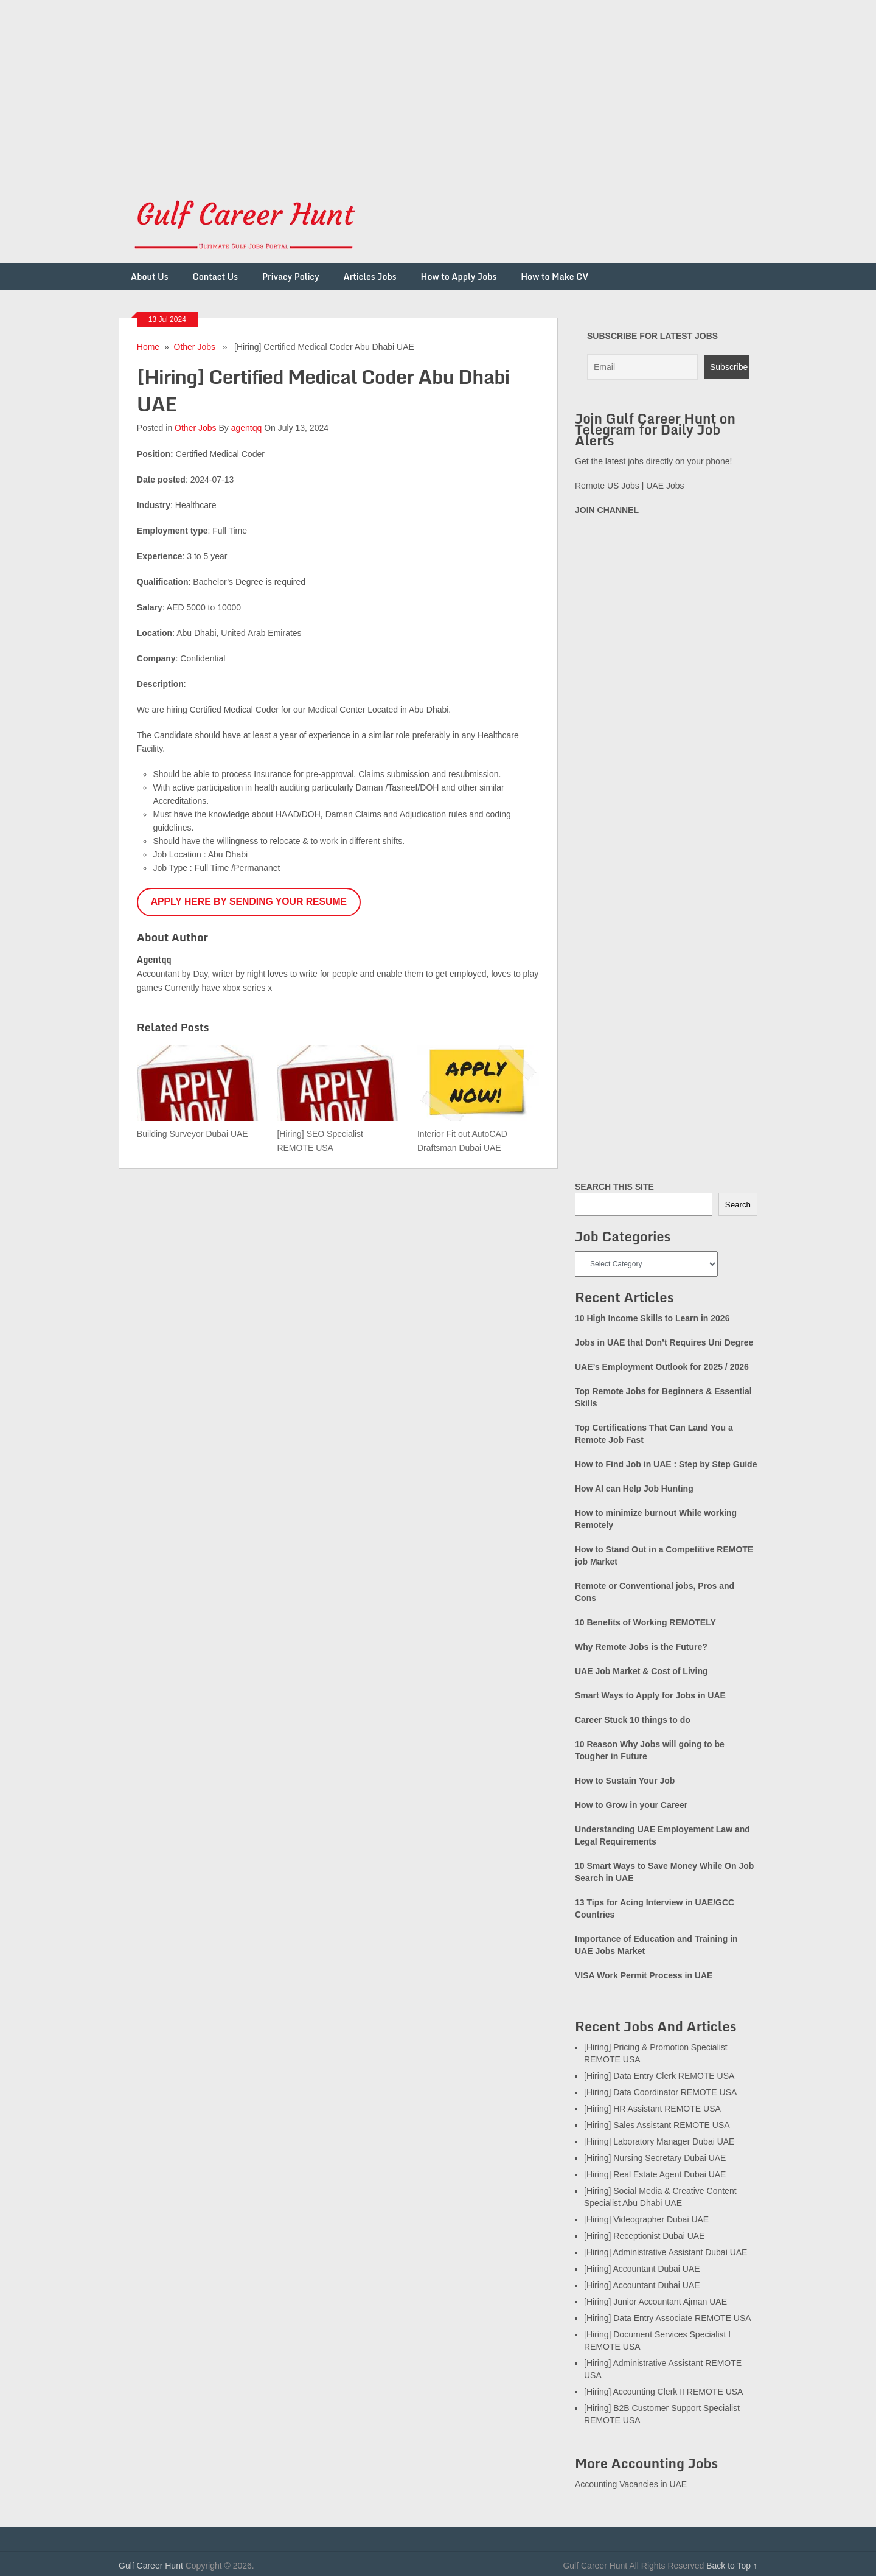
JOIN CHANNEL (607, 510)
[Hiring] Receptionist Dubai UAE (644, 2236)
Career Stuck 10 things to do (632, 1720)
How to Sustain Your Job (625, 1780)
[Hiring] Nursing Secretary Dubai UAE (655, 2158)
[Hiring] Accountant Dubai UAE (642, 2269)
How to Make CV (554, 277)
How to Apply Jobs (459, 277)
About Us (150, 277)
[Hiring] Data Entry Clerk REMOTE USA (659, 2076)
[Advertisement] (365, 85)
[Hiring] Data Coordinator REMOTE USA (660, 2092)
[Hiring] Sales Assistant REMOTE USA (657, 2125)
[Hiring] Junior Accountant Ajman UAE (655, 2301)
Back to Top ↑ (731, 2566)
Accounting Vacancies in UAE (631, 2484)
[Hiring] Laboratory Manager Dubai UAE (659, 2141)
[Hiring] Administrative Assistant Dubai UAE (665, 2252)
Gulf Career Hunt (151, 2566)
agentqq (246, 428)
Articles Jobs (370, 277)
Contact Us (215, 277)
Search (738, 1204)
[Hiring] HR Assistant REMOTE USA (652, 2109)
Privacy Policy (290, 277)
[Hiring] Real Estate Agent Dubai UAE (655, 2174)
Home (148, 347)
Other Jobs (194, 347)
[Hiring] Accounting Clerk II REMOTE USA (663, 2391)
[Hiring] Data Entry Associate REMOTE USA (667, 2318)
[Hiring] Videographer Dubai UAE (646, 2219)
